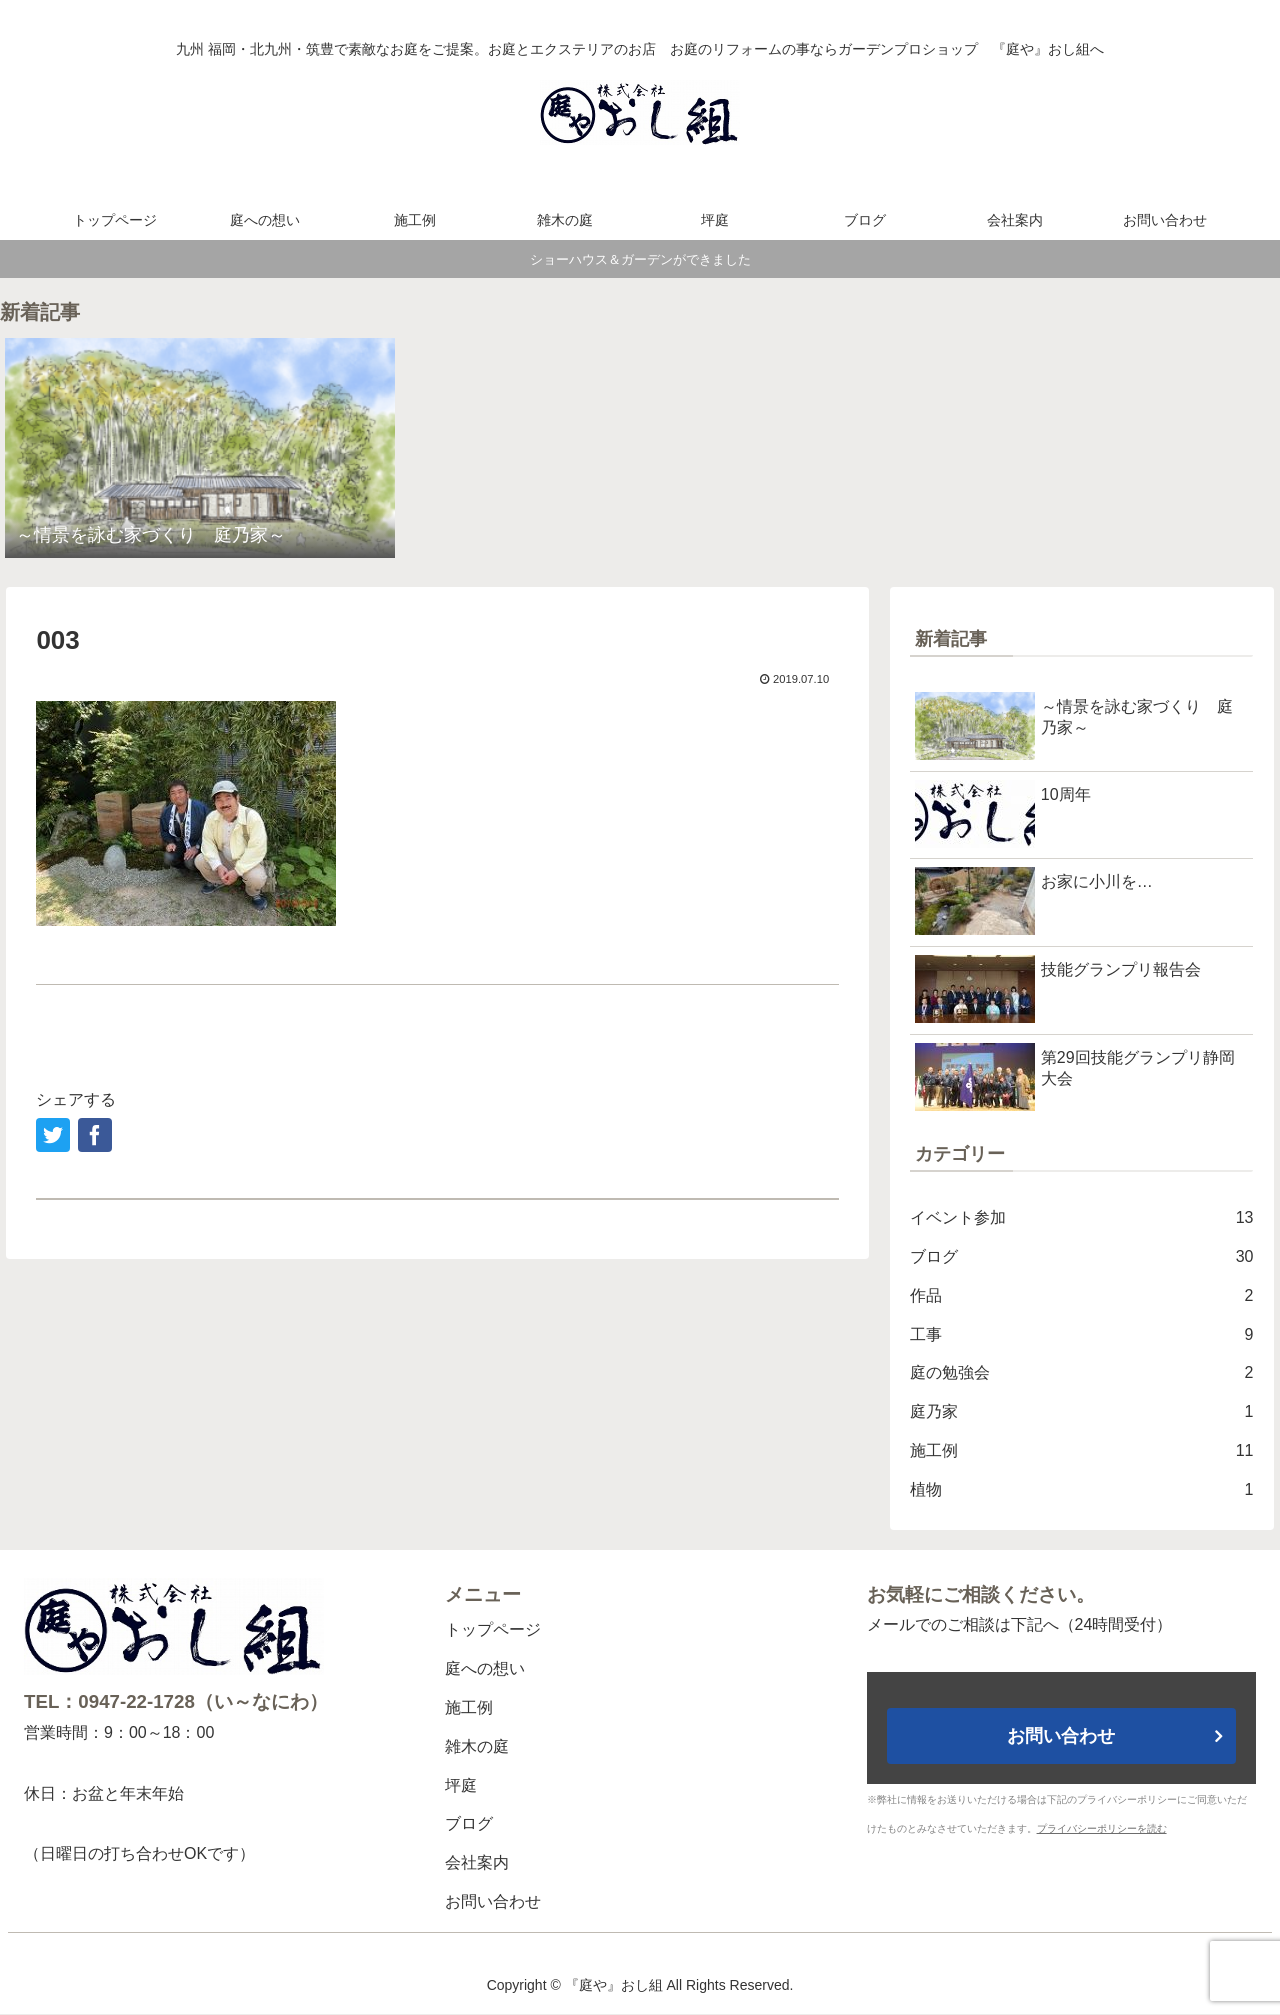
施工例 (1082, 1451)
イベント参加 (1082, 1218)
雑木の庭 (477, 1746)
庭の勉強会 (1082, 1373)
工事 (1082, 1335)
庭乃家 (1082, 1412)
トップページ (493, 1629)
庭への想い (485, 1668)
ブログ (1082, 1257)
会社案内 (477, 1862)
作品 (1082, 1296)
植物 (1082, 1490)
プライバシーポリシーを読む (1102, 1828)
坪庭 (461, 1785)
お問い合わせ (493, 1901)
